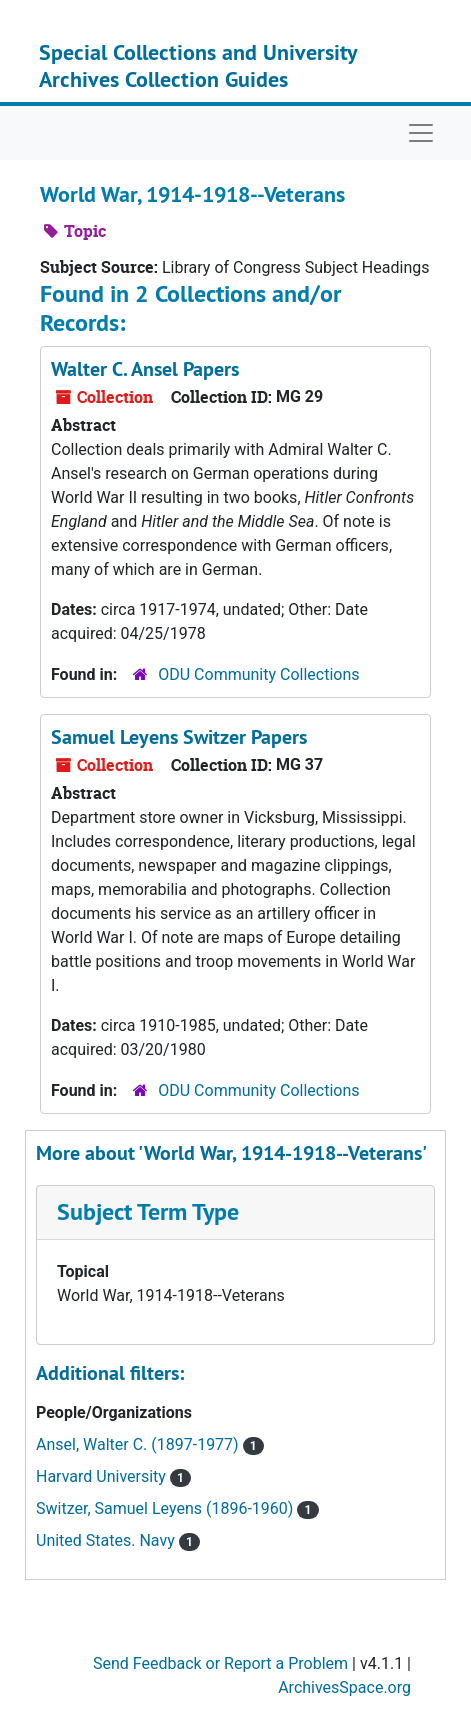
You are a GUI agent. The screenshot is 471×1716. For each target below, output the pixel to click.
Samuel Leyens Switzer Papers (179, 737)
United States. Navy (107, 1540)
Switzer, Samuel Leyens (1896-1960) (166, 1508)
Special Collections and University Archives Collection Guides (198, 65)
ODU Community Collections (258, 674)
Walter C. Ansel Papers (145, 369)
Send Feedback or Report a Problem (220, 1663)
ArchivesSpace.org (344, 1687)
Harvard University (103, 1476)
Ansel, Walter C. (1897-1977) (139, 1444)
